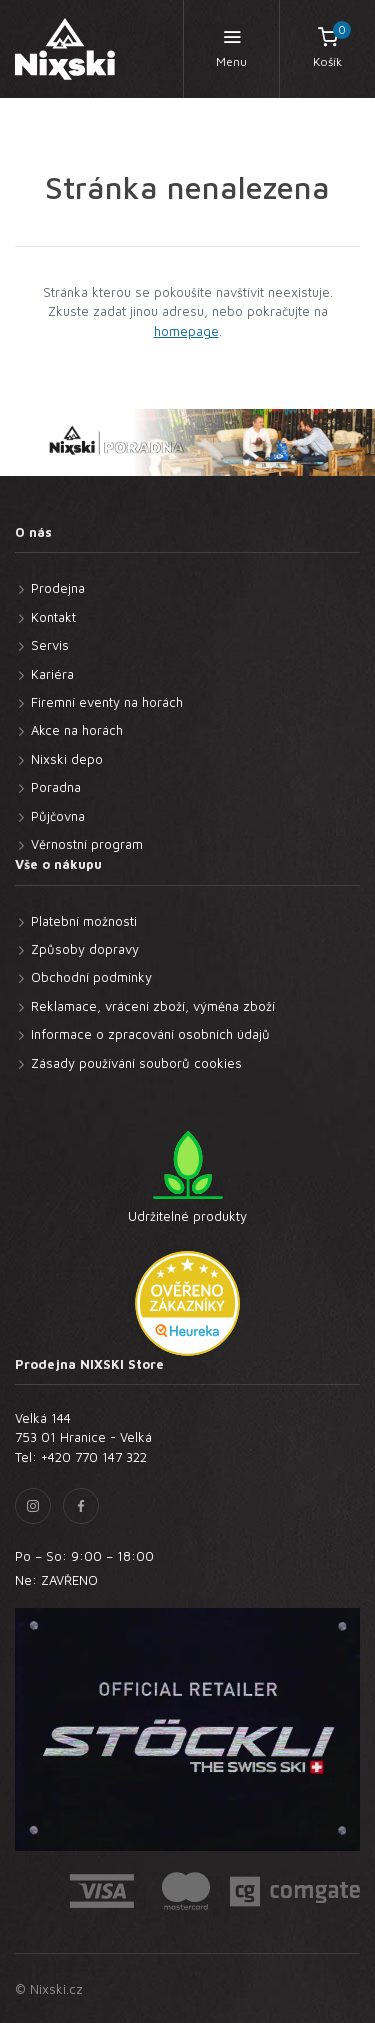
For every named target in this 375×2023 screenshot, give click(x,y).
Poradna (56, 787)
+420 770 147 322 (94, 1457)
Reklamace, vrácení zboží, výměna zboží (153, 1006)
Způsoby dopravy (85, 949)
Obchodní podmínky (91, 977)
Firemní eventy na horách (107, 702)
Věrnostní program (87, 844)
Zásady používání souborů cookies (136, 1063)
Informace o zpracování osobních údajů (150, 1034)
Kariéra (52, 674)
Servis (50, 645)
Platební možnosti (84, 921)
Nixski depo (67, 759)
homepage (186, 331)
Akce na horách (77, 730)
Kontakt (53, 617)
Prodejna (58, 588)
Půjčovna (58, 816)
